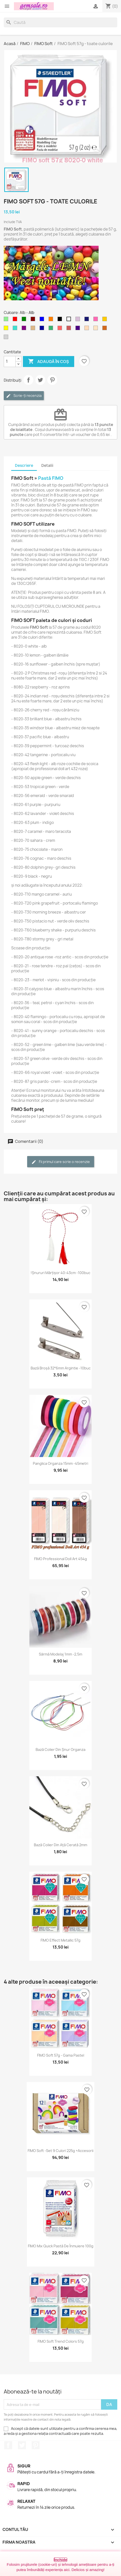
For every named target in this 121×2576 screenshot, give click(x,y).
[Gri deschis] (7, 338)
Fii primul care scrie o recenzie (60, 1162)
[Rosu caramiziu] (69, 329)
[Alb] (69, 320)
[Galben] (7, 329)
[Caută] (60, 22)
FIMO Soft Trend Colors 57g (61, 2341)
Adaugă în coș (48, 361)
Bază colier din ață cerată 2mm (60, 1844)
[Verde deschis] (7, 320)
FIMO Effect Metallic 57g (60, 1940)
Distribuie (28, 380)
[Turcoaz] (16, 329)
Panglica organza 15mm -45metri (60, 1463)
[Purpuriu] (25, 329)
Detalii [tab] (47, 465)
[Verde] (25, 320)
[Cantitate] (10, 361)
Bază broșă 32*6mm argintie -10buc (61, 1368)
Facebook (8, 2445)
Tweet (40, 380)
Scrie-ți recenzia (24, 395)
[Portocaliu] (52, 320)
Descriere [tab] (24, 465)
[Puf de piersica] (87, 329)
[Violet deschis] (78, 320)
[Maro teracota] (105, 329)
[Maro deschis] (34, 329)
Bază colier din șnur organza (60, 1749)
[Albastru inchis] (43, 329)
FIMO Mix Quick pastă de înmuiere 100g (60, 2246)
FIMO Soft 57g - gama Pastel (60, 2055)
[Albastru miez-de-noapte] (87, 320)
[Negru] (61, 320)
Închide (60, 2560)
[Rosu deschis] (61, 329)
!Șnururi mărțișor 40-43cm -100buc (60, 1272)
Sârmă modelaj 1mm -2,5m (60, 1654)
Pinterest (52, 380)
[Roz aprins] (96, 320)
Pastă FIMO (50, 478)
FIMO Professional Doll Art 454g (60, 1558)
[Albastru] (43, 320)
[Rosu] (16, 320)
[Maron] (34, 320)
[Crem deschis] (96, 329)
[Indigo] (78, 329)
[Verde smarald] (52, 329)
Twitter (22, 2445)
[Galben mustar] (105, 320)
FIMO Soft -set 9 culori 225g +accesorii (60, 2150)
